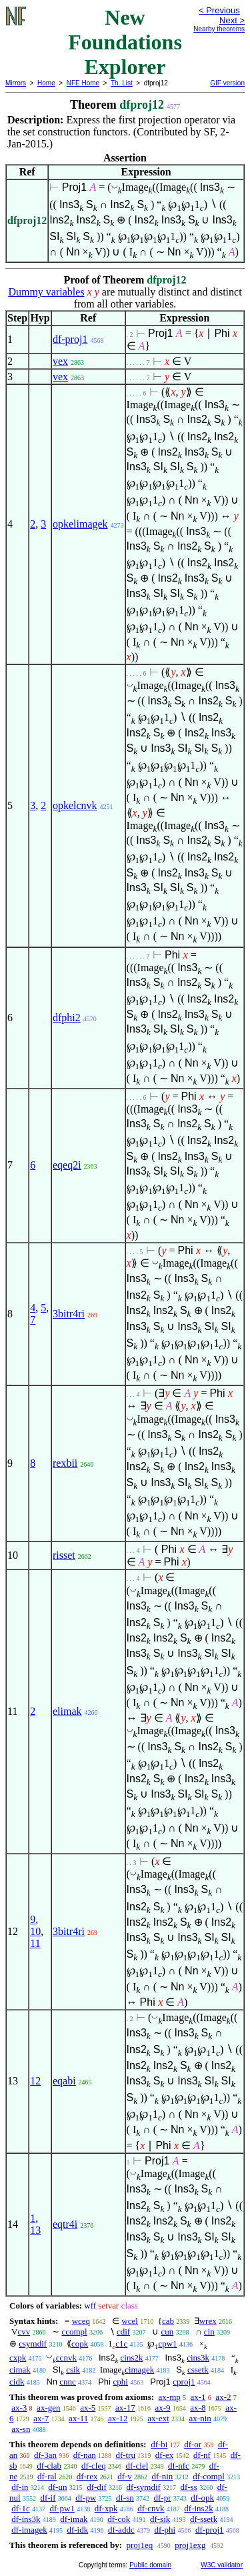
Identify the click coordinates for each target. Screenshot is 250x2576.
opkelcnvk (75, 805)
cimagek (139, 2370)
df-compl (209, 2476)
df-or (192, 2444)
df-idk (77, 2530)
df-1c (20, 2508)
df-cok (118, 2519)
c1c (121, 2344)
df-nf (202, 2455)
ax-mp (170, 2397)
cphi (120, 2382)
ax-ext (158, 2418)
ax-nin (200, 2418)
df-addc (121, 2530)
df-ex (164, 2455)
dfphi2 (67, 1017)
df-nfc (178, 2466)
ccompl (74, 2332)
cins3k (198, 2358)
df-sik (160, 2519)
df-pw (85, 2498)
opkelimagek (80, 524)
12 (35, 2080)
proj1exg (190, 2545)
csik (73, 2370)
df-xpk (106, 2508)
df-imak (73, 2519)
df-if (47, 2498)
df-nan (84, 2455)
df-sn (125, 2498)
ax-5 (87, 2408)
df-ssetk (203, 2519)
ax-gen (48, 2408)
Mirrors (15, 83)
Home (46, 83)
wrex (208, 2321)
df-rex (87, 2476)
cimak (20, 2370)
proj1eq (139, 2545)
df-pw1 (62, 2508)
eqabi (64, 2080)
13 (35, 2230)
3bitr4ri (69, 1313)
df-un (57, 2487)
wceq (81, 2321)
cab (168, 2321)
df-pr (162, 2498)
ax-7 (41, 2418)
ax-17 (125, 2408)
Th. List (122, 83)
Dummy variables (46, 291)
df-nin (162, 2476)
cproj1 (184, 2382)
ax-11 (78, 2418)
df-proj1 (70, 339)
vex (60, 361)
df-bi (159, 2444)
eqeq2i (67, 1165)
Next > (232, 20)
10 (35, 1931)
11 (35, 1943)
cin (209, 2332)
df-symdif (144, 2487)
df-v (124, 2476)
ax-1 (198, 2397)
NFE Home (83, 83)
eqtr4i (65, 2224)
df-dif (97, 2487)
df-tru (125, 2455)
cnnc (67, 2382)
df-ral (47, 2476)
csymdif (33, 2344)
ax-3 (19, 2408)
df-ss (189, 2487)
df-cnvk (150, 2508)
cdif (123, 2332)
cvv (23, 2332)
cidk (16, 2382)
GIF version (227, 83)
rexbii (65, 1463)
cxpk (17, 2358)
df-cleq (93, 2466)
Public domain (150, 2565)
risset (64, 1555)
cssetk (198, 2370)
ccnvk (66, 2358)
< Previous (219, 10)
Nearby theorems (219, 29)
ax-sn (20, 2429)
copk (79, 2344)
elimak (67, 1711)
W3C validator (222, 2565)
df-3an (45, 2455)
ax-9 (162, 2408)
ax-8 (197, 2408)
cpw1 (167, 2344)
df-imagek (29, 2530)
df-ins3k (25, 2519)
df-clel (136, 2466)
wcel (129, 2321)
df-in (19, 2487)
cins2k (132, 2358)
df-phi (164, 2530)
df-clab (49, 2466)
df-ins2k (198, 2508)
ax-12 (118, 2418)
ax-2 (223, 2397)
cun (167, 2332)
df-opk (202, 2498)
